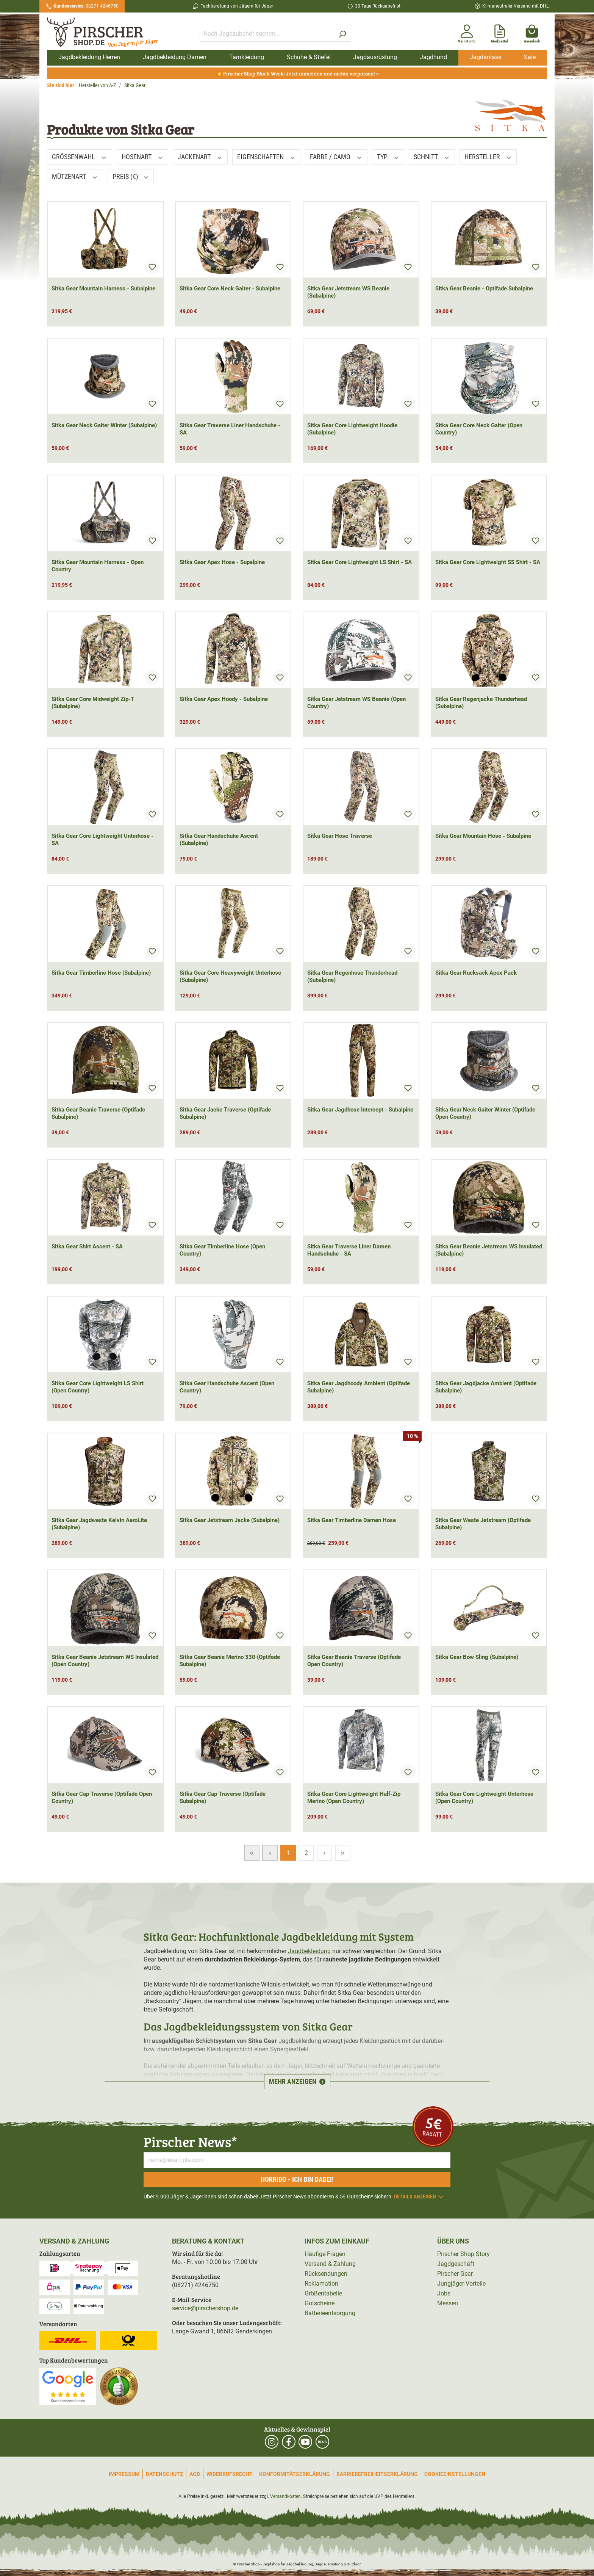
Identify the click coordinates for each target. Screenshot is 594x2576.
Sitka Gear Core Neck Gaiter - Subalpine (230, 288)
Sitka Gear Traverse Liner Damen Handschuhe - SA (349, 1250)
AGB (194, 2474)
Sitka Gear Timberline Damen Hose (351, 1520)
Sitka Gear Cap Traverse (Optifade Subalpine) (223, 1798)
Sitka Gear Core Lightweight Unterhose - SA (102, 840)
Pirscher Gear (455, 2273)
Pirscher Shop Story (463, 2254)
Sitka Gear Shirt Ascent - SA (87, 1246)
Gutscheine (320, 2303)
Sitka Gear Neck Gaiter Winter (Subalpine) (104, 425)
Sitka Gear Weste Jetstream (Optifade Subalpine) (483, 1524)
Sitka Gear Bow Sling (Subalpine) (476, 1657)
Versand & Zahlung (330, 2263)
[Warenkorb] (532, 32)
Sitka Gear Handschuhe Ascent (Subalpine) (219, 840)
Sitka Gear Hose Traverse (339, 836)
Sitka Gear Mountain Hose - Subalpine (483, 836)
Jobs (443, 2293)
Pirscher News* (190, 2141)
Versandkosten (285, 2496)
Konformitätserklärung (294, 2474)
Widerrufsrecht (229, 2474)
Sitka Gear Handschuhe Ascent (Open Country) (227, 1387)
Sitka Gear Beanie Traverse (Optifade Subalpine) (98, 1113)
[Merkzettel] (499, 32)
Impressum (124, 2474)
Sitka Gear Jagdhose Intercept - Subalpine (360, 1109)
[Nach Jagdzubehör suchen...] (267, 34)
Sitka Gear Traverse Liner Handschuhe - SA (230, 429)
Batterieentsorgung (330, 2313)
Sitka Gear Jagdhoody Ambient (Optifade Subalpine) (358, 1387)
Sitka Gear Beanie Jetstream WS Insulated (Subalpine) (488, 1250)
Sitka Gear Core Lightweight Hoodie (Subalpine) (352, 429)
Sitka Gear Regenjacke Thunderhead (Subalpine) (481, 703)
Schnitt (432, 157)
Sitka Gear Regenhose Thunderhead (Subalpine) (352, 976)
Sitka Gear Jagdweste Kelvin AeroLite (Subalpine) (99, 1524)
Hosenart (143, 157)
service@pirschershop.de (205, 2308)
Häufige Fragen (325, 2254)
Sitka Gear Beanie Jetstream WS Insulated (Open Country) (105, 1661)
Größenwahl (79, 157)
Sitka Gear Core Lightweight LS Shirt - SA (359, 562)
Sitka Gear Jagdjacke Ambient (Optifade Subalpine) (485, 1387)
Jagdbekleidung (309, 1951)
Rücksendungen (326, 2273)
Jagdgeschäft (455, 2263)
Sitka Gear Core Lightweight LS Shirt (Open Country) (98, 1387)
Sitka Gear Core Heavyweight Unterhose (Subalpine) (230, 976)
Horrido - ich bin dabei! (297, 2179)
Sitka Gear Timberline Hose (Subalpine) (101, 972)
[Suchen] (342, 34)
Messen (447, 2303)
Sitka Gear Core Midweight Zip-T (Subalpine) (93, 703)
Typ (388, 157)
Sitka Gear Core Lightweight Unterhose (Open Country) (484, 1798)
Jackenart (200, 157)
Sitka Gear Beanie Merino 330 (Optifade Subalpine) (230, 1661)
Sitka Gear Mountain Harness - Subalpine (103, 288)
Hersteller (488, 157)
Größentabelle (323, 2293)
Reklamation (321, 2283)
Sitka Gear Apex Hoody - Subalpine (224, 699)
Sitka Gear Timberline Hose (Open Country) (222, 1250)
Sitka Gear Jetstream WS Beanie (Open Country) (356, 703)
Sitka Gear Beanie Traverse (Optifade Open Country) (354, 1661)
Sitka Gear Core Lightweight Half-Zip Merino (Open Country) (353, 1798)
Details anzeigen (419, 2196)
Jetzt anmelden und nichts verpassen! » (332, 73)
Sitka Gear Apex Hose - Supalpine (222, 562)
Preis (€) (131, 176)
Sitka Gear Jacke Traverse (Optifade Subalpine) (225, 1113)
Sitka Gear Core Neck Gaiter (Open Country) (478, 429)
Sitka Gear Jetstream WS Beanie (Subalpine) (348, 292)
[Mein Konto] (466, 32)
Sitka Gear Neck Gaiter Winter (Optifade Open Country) (485, 1113)
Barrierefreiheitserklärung (377, 2474)
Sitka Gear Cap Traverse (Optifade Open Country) (102, 1798)
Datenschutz (164, 2474)
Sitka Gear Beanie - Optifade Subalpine (484, 288)
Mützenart (75, 176)
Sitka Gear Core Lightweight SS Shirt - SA (487, 562)
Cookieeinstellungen (454, 2474)
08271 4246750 (86, 6)
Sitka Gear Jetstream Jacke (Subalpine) (230, 1520)
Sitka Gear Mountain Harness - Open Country (98, 566)
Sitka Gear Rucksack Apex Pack (476, 972)
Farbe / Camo (336, 157)
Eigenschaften (266, 157)
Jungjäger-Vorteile (461, 2283)
